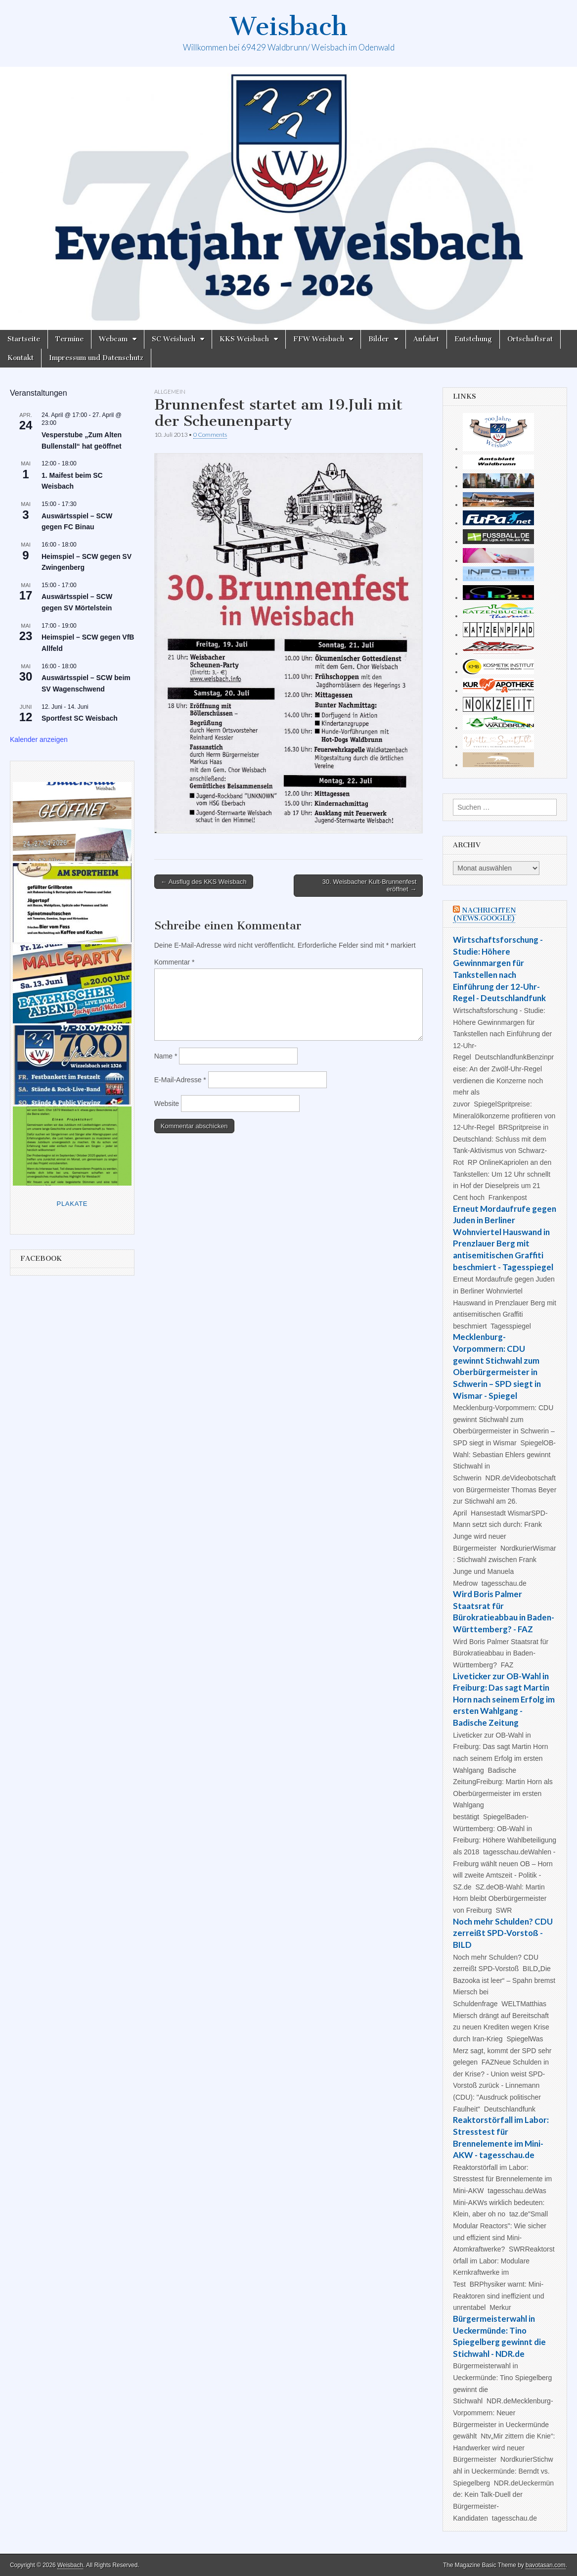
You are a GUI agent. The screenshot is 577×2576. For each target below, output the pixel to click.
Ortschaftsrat (530, 339)
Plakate (72, 1203)
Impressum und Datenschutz (96, 358)
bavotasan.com (546, 2565)
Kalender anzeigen (39, 739)
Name (166, 1056)
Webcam (113, 339)
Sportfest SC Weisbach (80, 718)
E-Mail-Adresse (180, 1080)
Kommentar (174, 962)
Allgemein (169, 391)
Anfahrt (426, 339)
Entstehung (473, 339)
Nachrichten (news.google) (484, 914)
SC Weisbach (173, 339)
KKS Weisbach (244, 339)
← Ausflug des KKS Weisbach (204, 881)
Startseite (23, 339)
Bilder (378, 339)
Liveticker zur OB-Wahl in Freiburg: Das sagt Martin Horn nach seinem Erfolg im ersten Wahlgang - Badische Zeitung (504, 1699)
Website (166, 1103)
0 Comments (210, 434)
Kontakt (20, 358)
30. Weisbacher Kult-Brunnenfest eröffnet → (369, 885)
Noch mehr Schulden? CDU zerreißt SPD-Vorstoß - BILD (503, 1933)
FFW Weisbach (318, 339)
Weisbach (289, 26)
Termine (69, 339)
